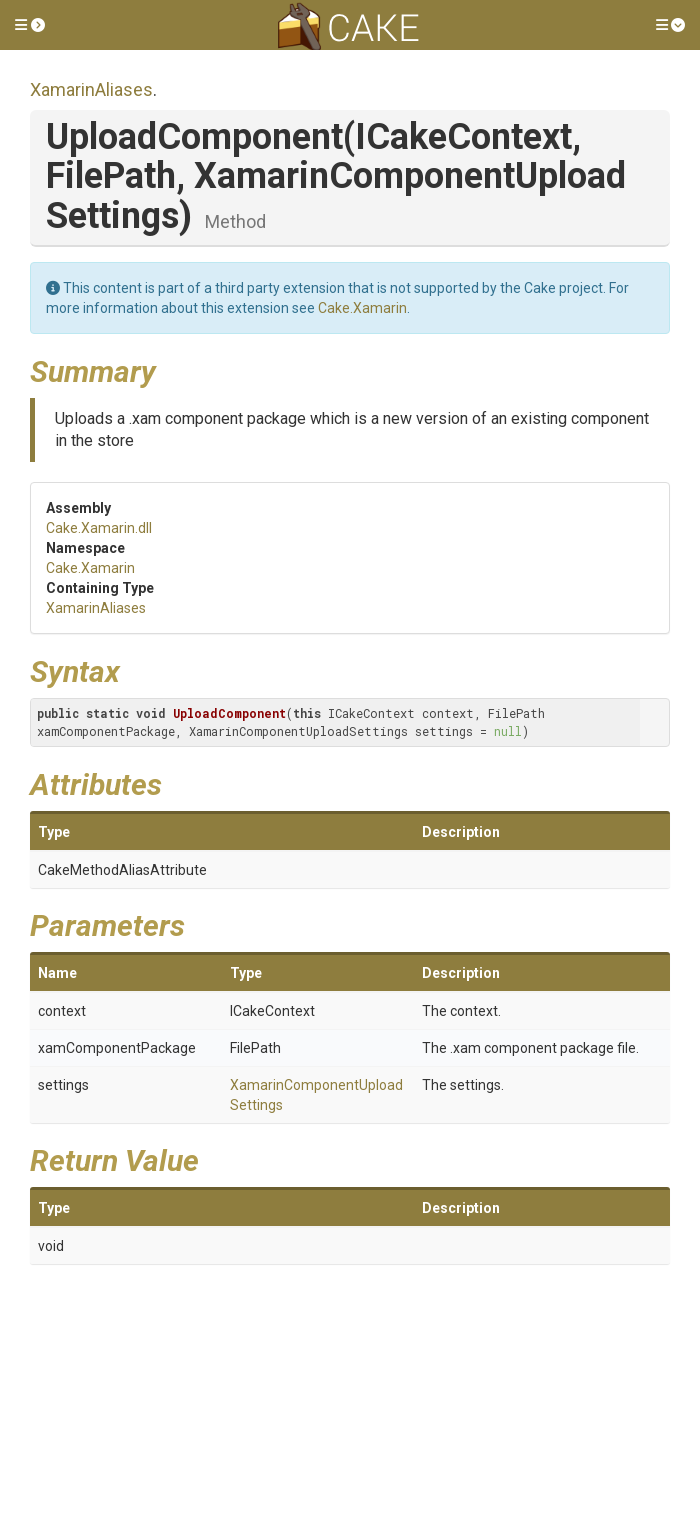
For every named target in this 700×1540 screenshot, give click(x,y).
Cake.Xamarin (362, 308)
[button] (30, 25)
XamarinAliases (91, 89)
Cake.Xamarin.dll (99, 528)
